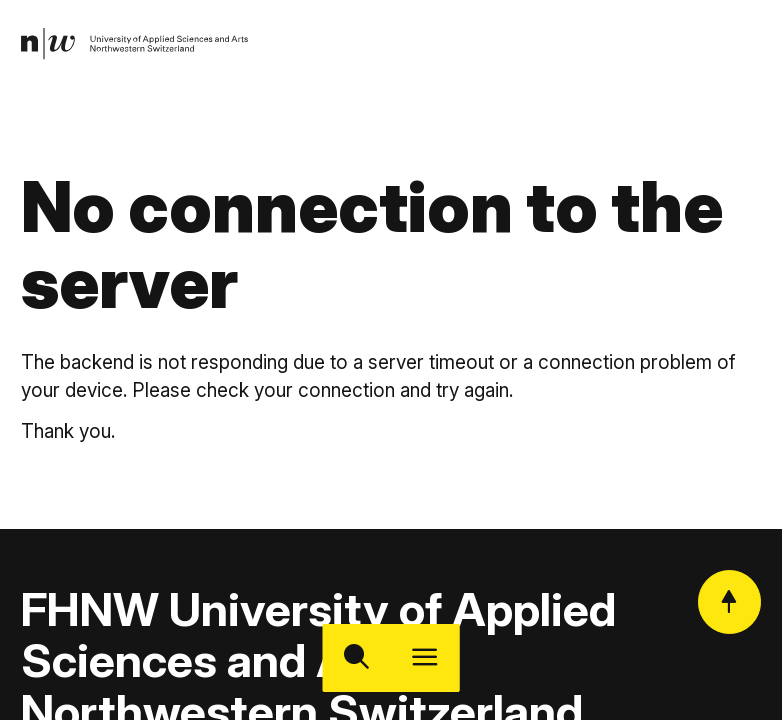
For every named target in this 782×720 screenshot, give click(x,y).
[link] (135, 44)
